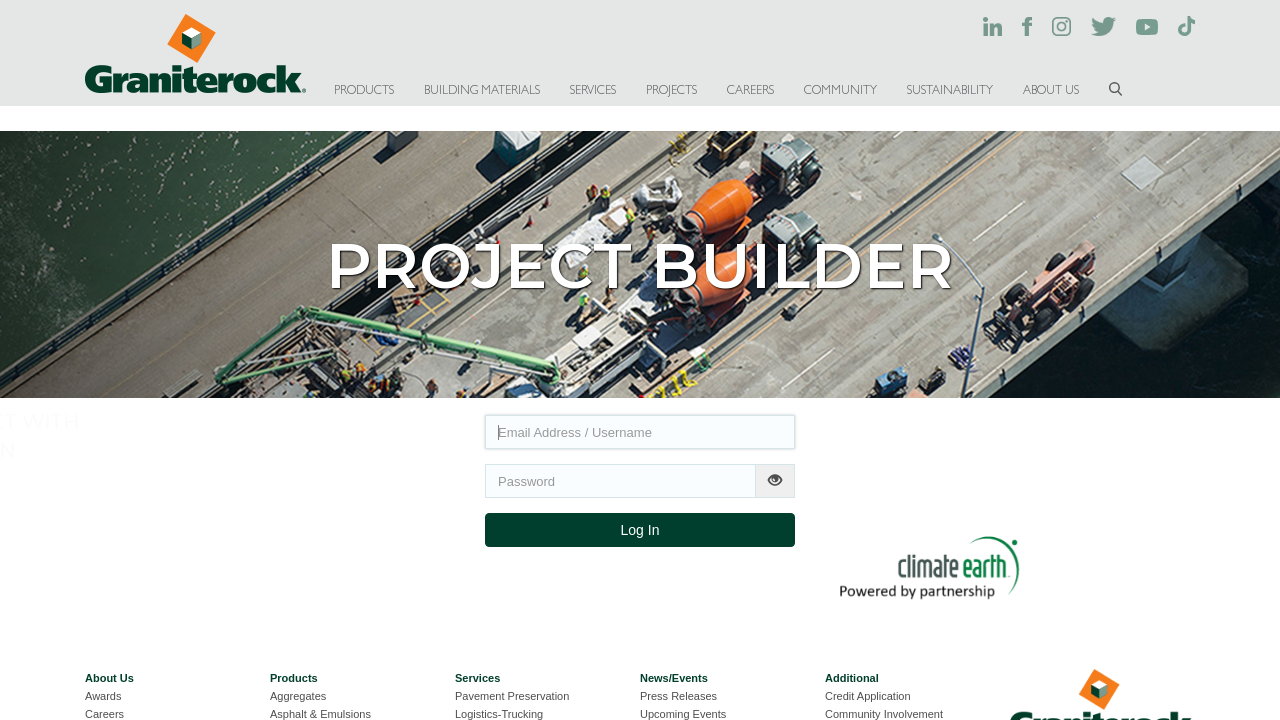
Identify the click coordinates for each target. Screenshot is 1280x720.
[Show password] (775, 481)
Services (477, 678)
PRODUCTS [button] (364, 90)
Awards (103, 696)
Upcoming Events (683, 714)
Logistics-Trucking (499, 714)
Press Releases (678, 696)
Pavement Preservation (512, 696)
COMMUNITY (840, 90)
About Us (109, 678)
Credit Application (868, 696)
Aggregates (298, 696)
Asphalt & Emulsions (320, 714)
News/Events (674, 678)
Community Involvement (884, 714)
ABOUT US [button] (1051, 90)
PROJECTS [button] (671, 90)
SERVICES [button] (593, 90)
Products (294, 678)
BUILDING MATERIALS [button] (482, 90)
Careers (104, 714)
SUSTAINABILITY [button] (950, 90)
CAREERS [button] (750, 90)
